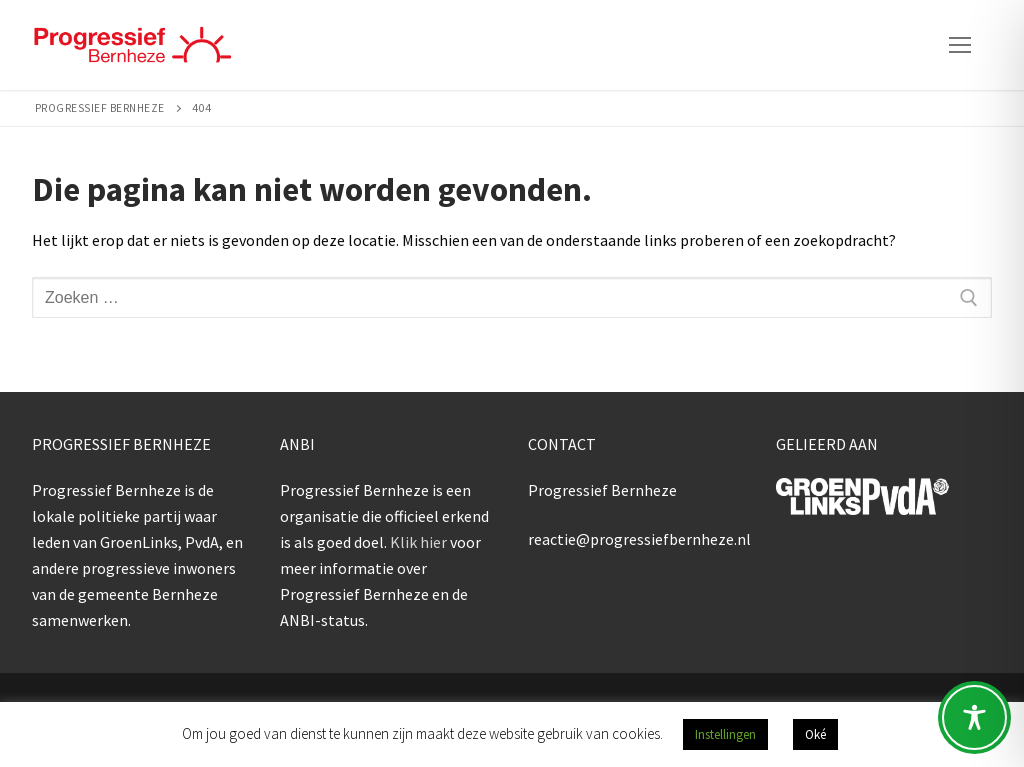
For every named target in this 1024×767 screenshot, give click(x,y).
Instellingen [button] (725, 734)
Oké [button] (815, 734)
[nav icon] (960, 45)
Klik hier (418, 542)
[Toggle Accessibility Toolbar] (974, 717)
